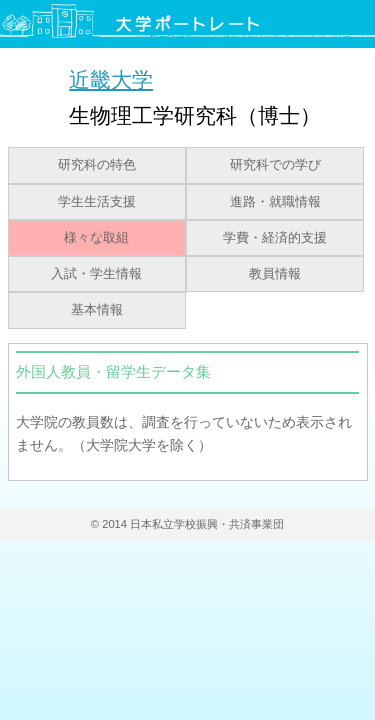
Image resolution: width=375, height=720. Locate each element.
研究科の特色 (97, 165)
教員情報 (275, 274)
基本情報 (97, 310)
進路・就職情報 (275, 202)
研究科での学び (275, 165)
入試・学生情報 (96, 274)
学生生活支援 (97, 202)
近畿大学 (111, 79)
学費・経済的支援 (275, 238)
